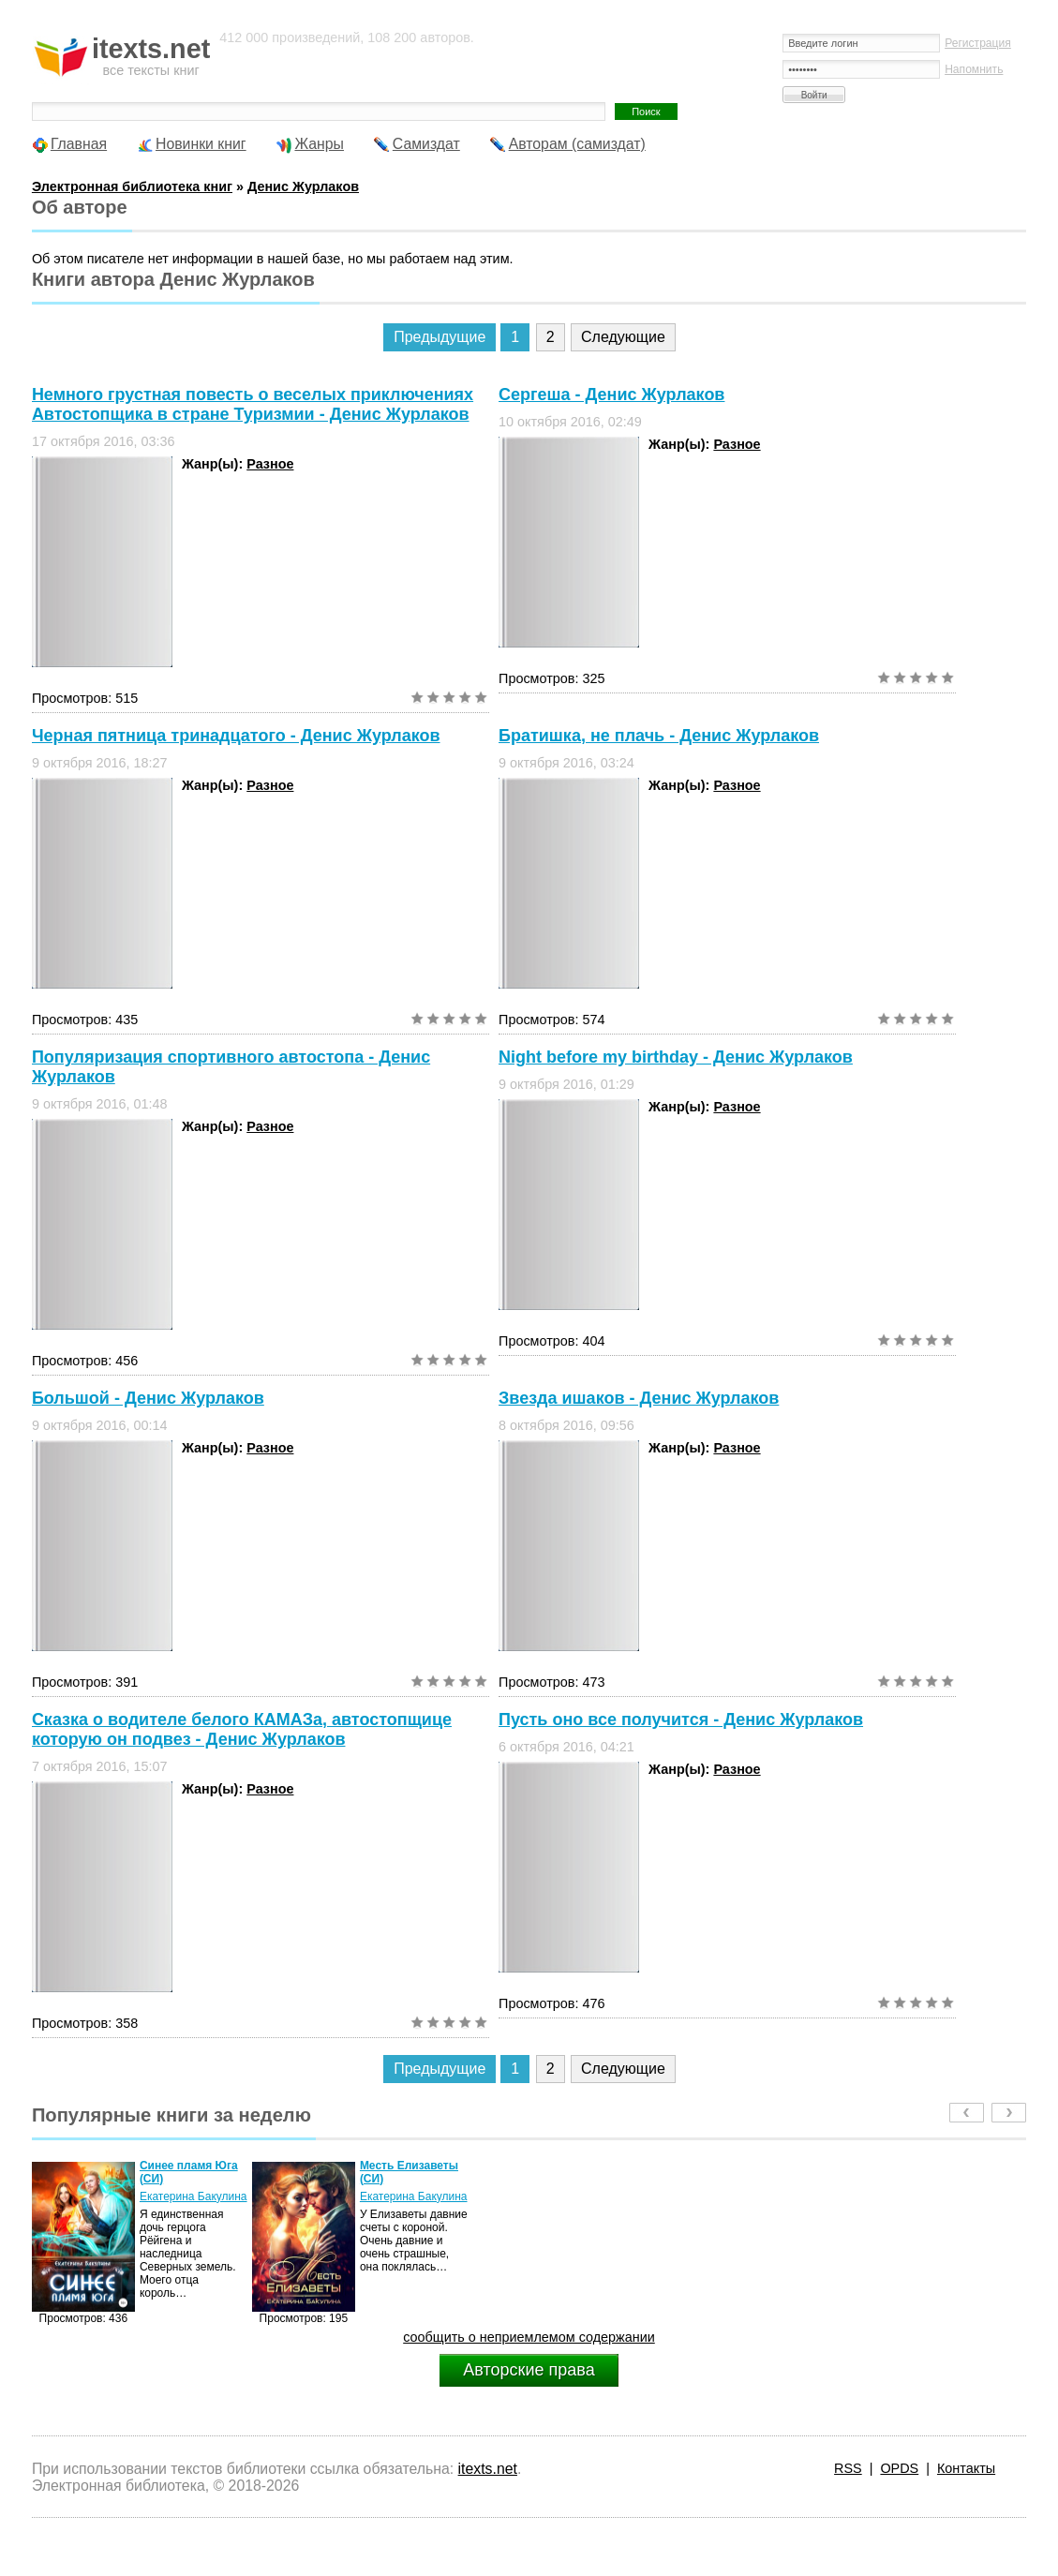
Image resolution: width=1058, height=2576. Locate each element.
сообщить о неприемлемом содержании (529, 2337)
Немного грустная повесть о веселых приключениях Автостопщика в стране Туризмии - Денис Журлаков (252, 404)
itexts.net (487, 2469)
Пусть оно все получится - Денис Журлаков (681, 1719)
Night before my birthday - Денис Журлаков (676, 1057)
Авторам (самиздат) (577, 144)
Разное (269, 463)
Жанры (319, 144)
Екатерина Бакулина (193, 2196)
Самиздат (426, 144)
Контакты (966, 2468)
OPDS (899, 2468)
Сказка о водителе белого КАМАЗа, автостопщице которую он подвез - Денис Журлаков (242, 1729)
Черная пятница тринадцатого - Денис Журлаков (236, 735)
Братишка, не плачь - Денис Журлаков (659, 735)
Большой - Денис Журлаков (148, 1398)
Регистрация (978, 43)
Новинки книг (201, 144)
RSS (848, 2468)
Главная (79, 144)
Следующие (623, 337)
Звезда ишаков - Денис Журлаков (639, 1398)
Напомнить (974, 69)
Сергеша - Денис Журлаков (611, 394)
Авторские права (528, 2369)
